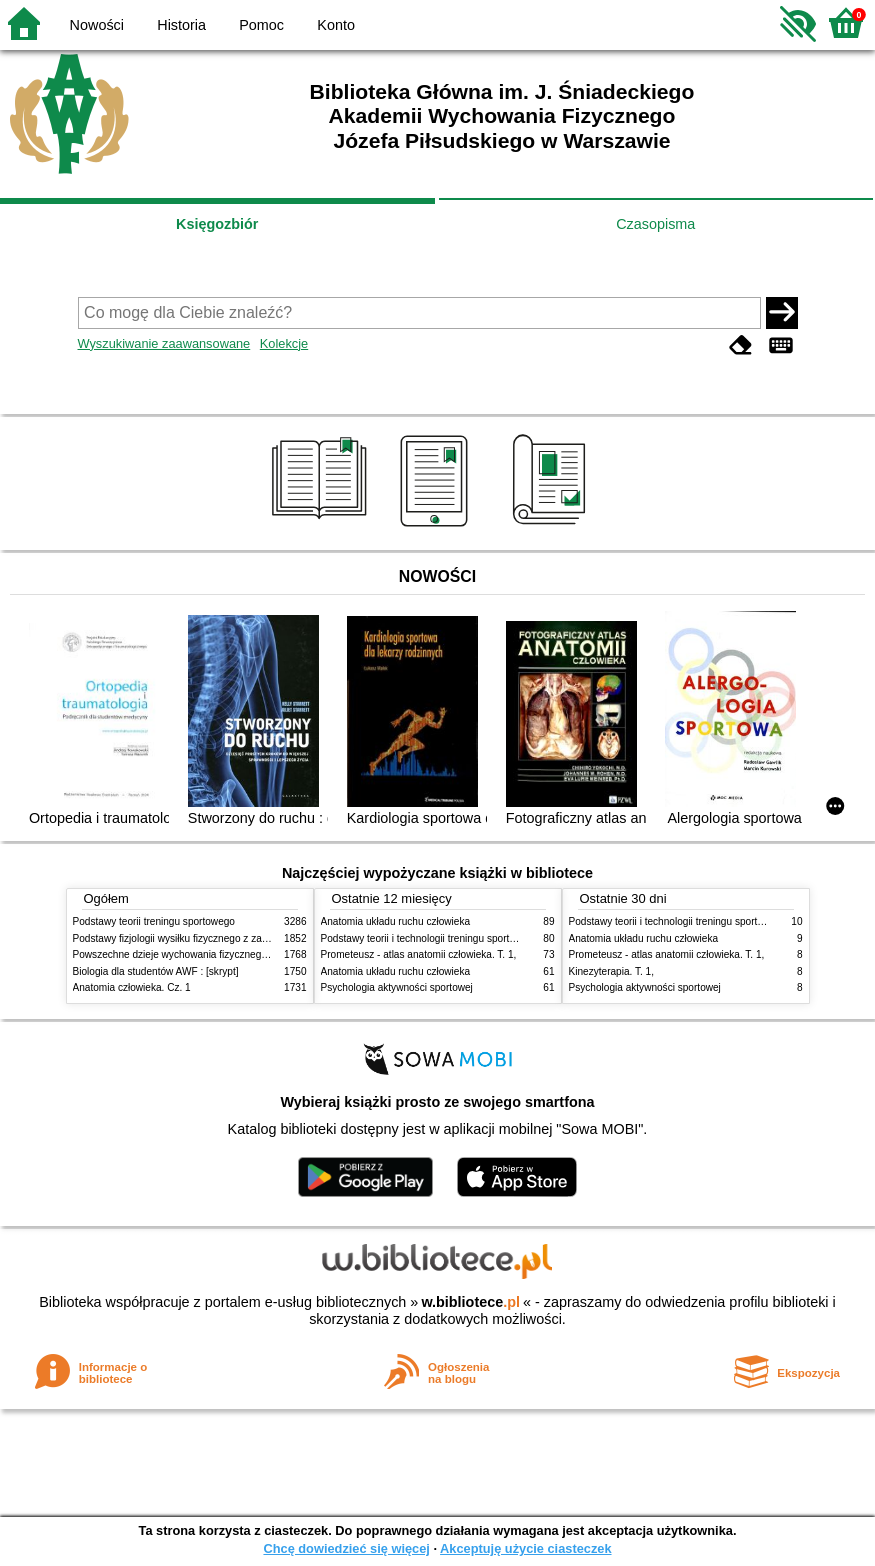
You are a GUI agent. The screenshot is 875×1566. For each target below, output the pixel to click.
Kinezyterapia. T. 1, (612, 971)
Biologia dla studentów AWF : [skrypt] (156, 971)
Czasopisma (655, 224)
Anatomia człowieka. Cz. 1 (132, 987)
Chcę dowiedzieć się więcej (346, 1548)
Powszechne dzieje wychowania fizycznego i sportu (188, 954)
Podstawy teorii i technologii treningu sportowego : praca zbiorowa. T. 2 (479, 938)
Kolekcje (284, 343)
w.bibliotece (470, 1302)
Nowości (97, 25)
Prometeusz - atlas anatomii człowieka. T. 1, (419, 954)
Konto (336, 25)
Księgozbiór (217, 224)
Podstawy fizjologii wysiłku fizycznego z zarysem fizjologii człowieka (224, 938)
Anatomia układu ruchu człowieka (396, 921)
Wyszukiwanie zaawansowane (164, 343)
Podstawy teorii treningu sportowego (154, 921)
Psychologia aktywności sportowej (397, 987)
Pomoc (261, 25)
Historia (181, 25)
